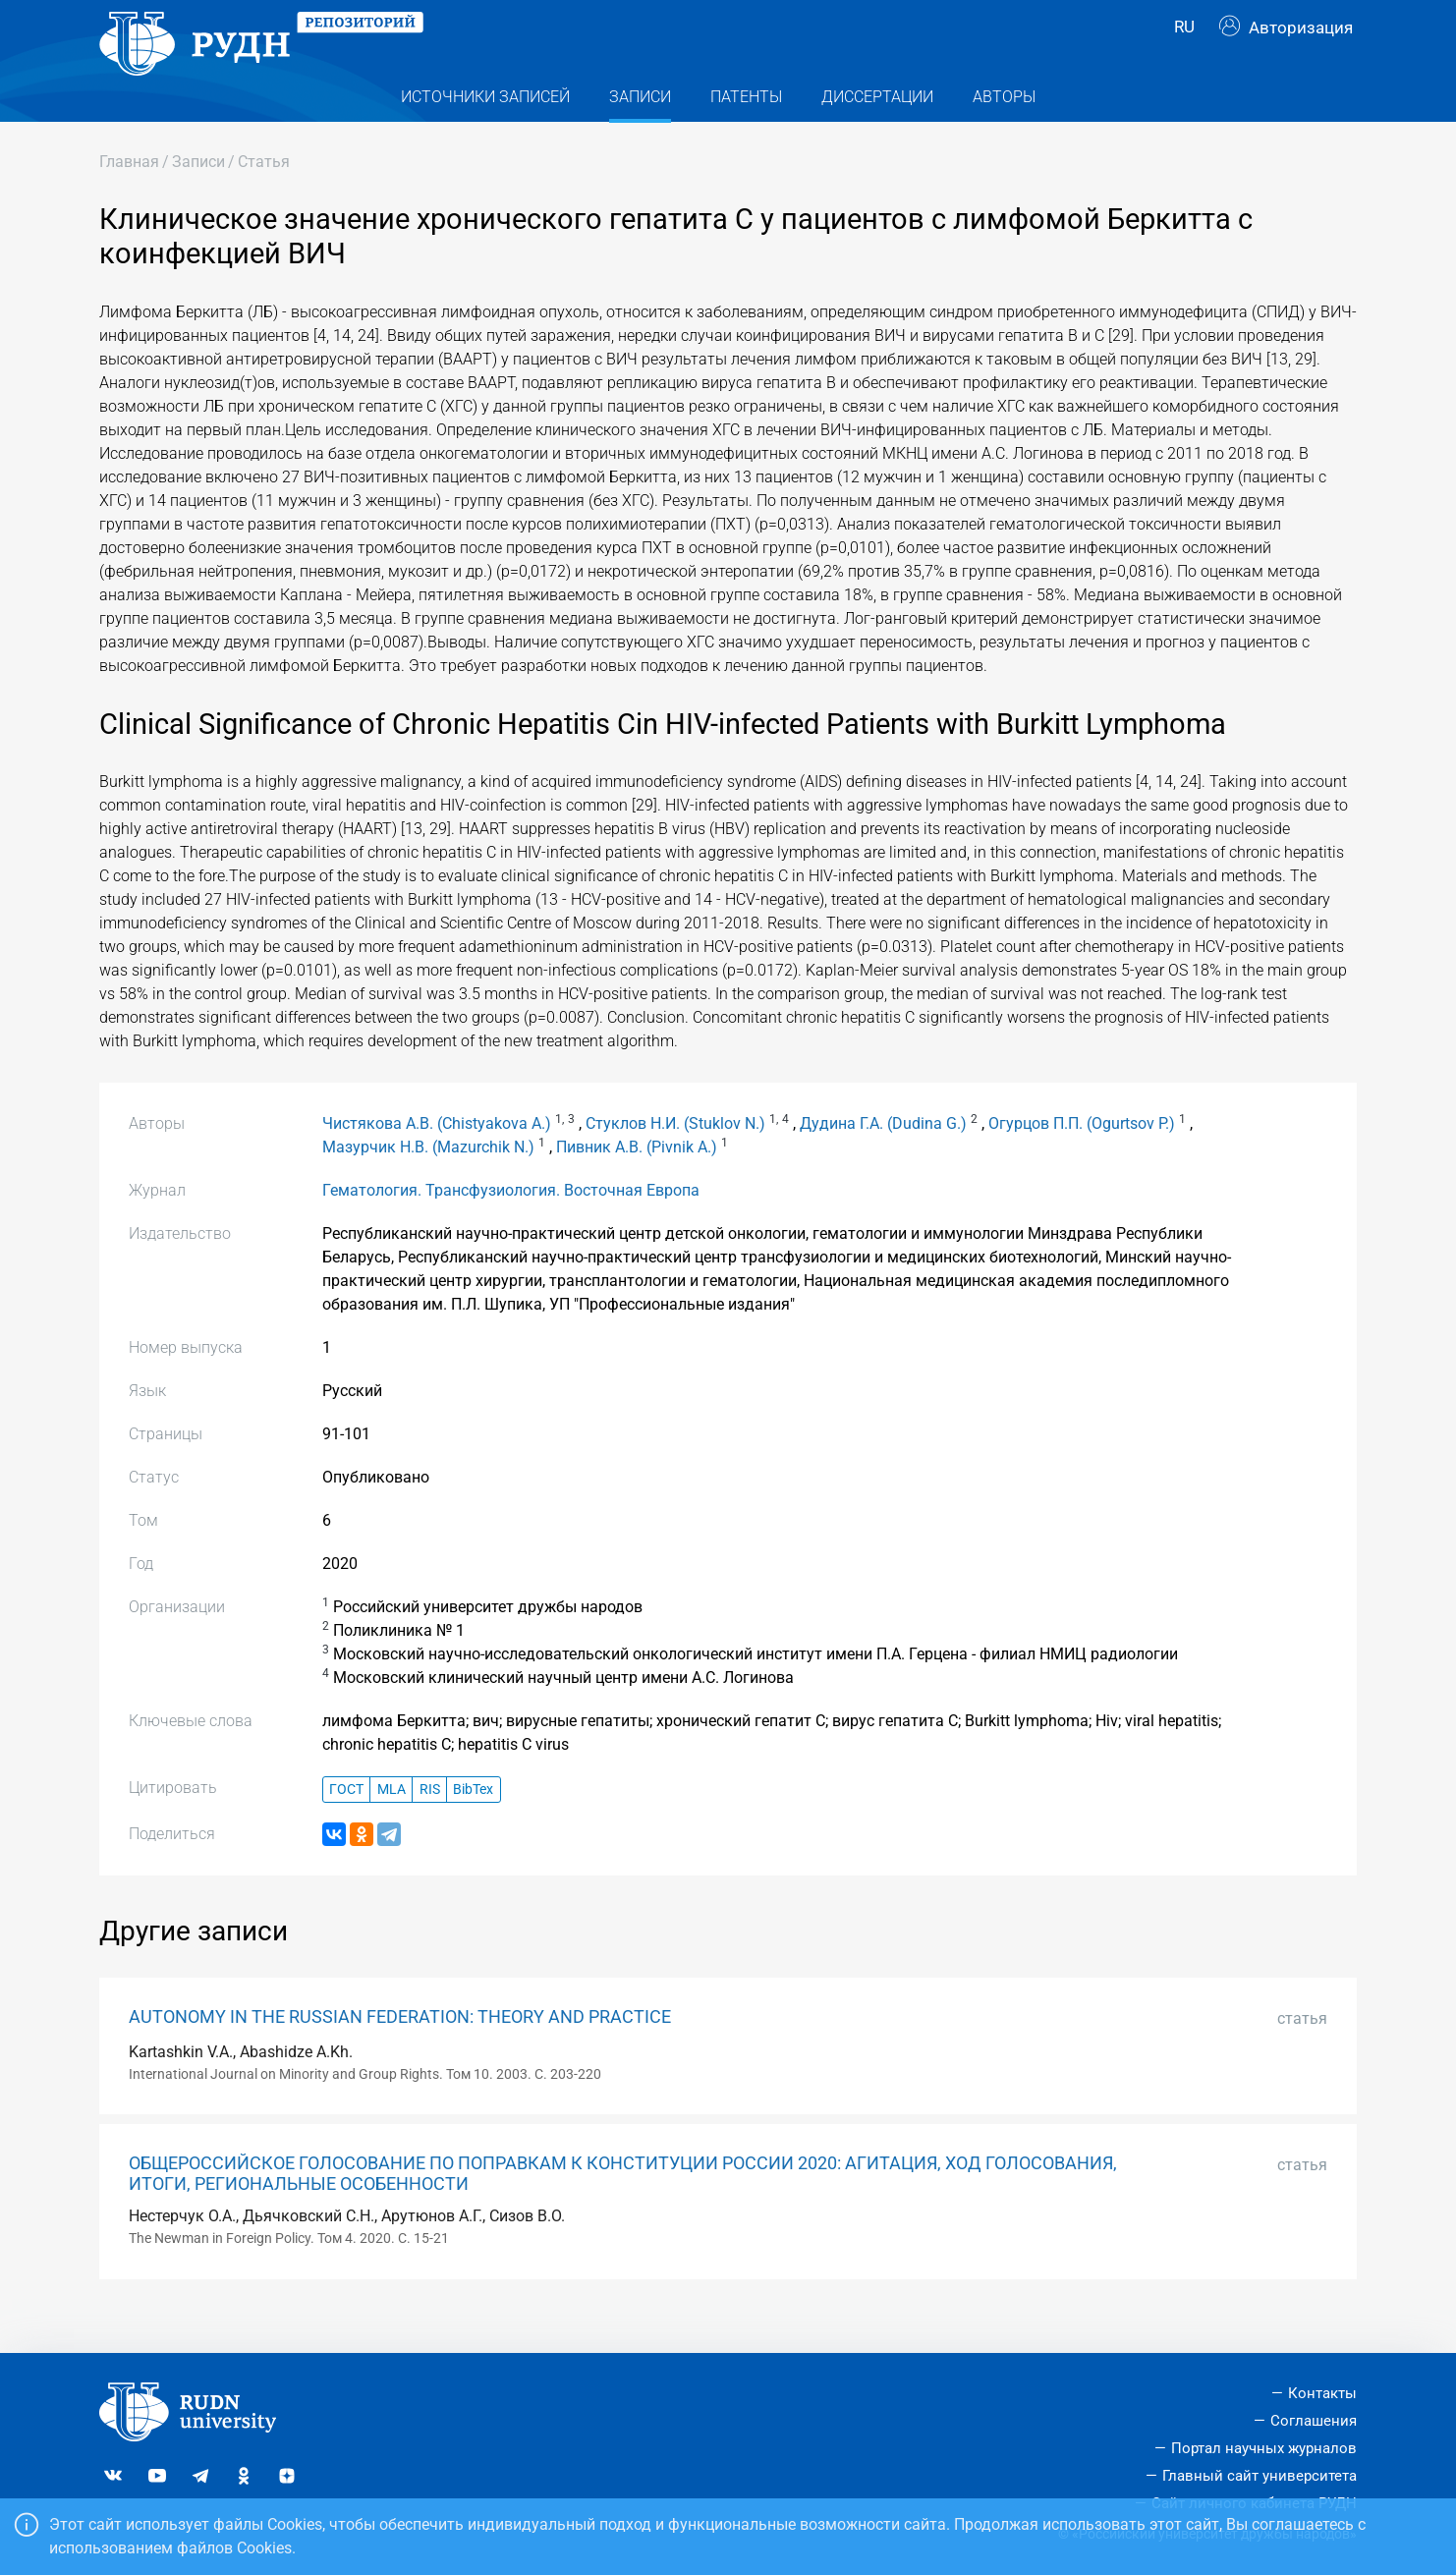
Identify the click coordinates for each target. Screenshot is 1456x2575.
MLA (391, 1824)
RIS (430, 1824)
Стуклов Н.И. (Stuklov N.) (675, 1158)
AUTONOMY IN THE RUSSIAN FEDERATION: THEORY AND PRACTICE (400, 2051)
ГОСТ (346, 1824)
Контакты (1322, 2393)
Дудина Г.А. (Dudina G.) (883, 1158)
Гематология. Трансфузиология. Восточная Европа (511, 1225)
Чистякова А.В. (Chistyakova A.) (436, 1158)
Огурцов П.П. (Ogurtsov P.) (1081, 1158)
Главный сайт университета (1259, 2476)
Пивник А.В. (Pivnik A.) (636, 1182)
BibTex (473, 1824)
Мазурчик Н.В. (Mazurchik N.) (428, 1182)
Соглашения (1313, 2421)
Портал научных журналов (1264, 2448)
